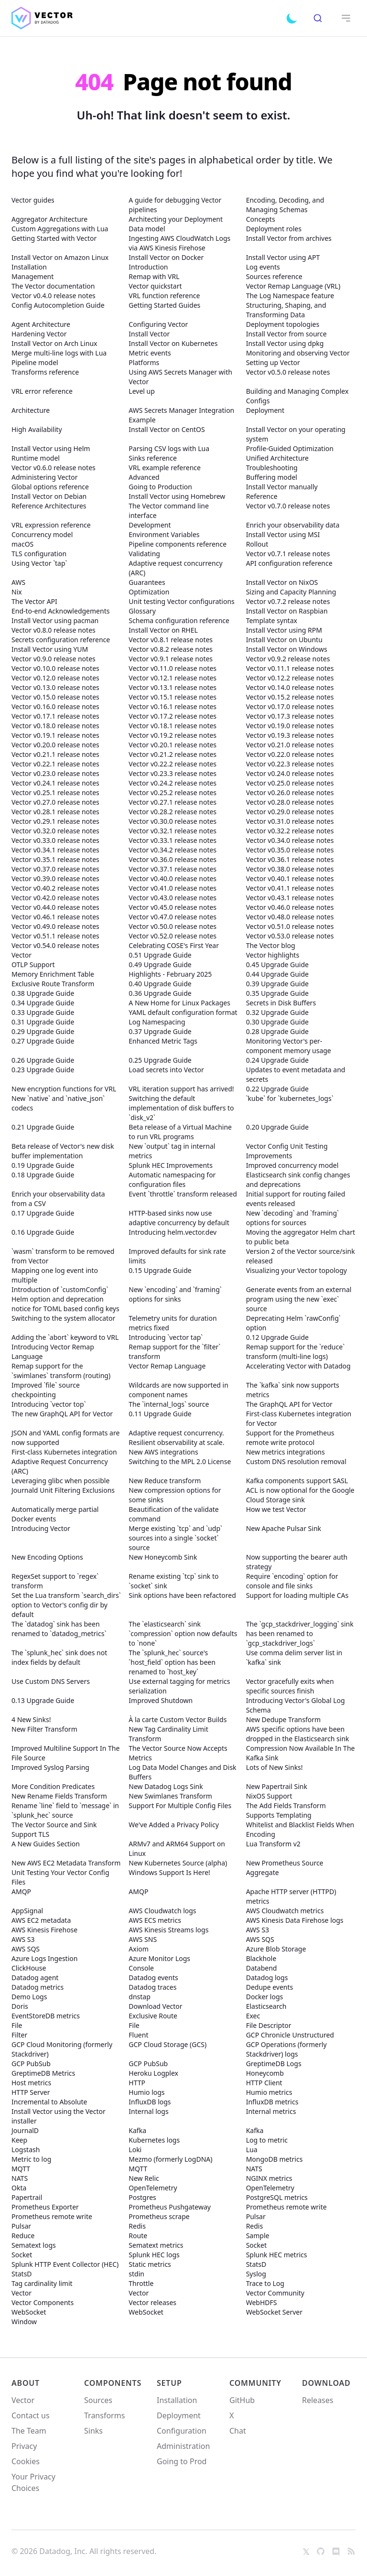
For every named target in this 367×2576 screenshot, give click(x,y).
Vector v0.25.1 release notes (55, 792)
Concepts (260, 219)
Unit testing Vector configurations (181, 601)
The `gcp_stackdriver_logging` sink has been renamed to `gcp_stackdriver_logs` (300, 1633)
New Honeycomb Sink (163, 1557)
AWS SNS (143, 1939)
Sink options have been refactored (182, 1595)
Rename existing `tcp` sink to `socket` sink (173, 1581)
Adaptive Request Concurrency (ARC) (59, 1466)
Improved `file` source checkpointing (45, 1389)
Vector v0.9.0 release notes (53, 658)
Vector (21, 954)
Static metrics (150, 2264)
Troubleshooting (272, 467)
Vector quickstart (155, 286)
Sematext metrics (156, 2245)
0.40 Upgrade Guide (160, 983)
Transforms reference (45, 372)
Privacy (24, 2446)
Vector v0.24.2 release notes (172, 782)
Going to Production (160, 486)
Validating (144, 553)
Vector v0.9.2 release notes (288, 658)
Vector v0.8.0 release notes (53, 630)
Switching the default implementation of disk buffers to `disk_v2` (181, 1108)
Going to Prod (181, 2461)
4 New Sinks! (31, 1719)
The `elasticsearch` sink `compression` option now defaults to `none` (183, 1633)
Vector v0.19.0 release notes (290, 725)
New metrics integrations (285, 1451)
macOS (22, 544)
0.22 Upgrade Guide (277, 1088)
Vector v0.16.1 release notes (172, 706)
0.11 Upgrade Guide (160, 1413)
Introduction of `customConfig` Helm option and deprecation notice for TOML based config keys (65, 1299)
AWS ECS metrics (155, 1920)
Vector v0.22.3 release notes (290, 763)
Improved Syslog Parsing (50, 1767)
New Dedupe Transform (283, 1719)
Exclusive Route (153, 2015)
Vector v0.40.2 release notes (55, 888)
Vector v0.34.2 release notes (172, 849)
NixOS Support (269, 1795)
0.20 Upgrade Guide (277, 1127)
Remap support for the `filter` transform (174, 1351)
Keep (19, 2140)
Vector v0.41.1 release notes (290, 888)
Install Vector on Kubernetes (173, 343)
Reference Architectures (48, 505)
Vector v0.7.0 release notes (288, 505)
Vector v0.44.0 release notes (55, 907)
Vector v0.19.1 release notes (55, 735)
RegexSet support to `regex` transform (54, 1581)
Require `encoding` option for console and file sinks (292, 1581)
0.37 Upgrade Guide (160, 1031)
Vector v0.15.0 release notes (55, 696)
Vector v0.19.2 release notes (172, 735)
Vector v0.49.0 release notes (55, 926)
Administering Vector (44, 477)
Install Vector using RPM (284, 630)
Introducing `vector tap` (166, 1337)
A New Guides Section (45, 1843)
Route (138, 2235)
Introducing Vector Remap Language (52, 1351)
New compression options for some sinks (175, 1495)
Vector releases (152, 2302)
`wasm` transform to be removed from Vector (62, 1256)
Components (112, 2383)
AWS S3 (257, 1929)
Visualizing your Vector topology (296, 1270)
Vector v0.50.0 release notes (172, 926)
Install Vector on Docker (166, 257)
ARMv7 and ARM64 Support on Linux (177, 1848)
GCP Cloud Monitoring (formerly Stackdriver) (61, 2049)
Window (24, 2321)
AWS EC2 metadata (41, 1920)
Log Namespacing (157, 1021)
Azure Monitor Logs (159, 1958)
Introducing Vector (40, 1528)
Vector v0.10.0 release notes (55, 668)
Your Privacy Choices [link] (33, 2485)
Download (326, 2383)
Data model (147, 228)
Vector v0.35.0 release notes (290, 849)
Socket (256, 2245)
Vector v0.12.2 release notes (290, 677)
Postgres (142, 2197)
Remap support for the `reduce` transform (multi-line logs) (295, 1351)
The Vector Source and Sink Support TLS (54, 1829)
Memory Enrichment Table (52, 974)
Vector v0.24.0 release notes (290, 773)
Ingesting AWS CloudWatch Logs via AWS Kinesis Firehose (179, 243)
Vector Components (42, 2302)
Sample (258, 2235)
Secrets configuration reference (60, 639)
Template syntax (271, 620)
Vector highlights (272, 954)
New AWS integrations (163, 1451)
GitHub (242, 2400)
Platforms (144, 362)
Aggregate (262, 1872)
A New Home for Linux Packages (179, 1002)
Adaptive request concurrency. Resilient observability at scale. (176, 1437)
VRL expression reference (51, 524)
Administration (183, 2446)
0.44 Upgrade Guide (277, 974)
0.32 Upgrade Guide (277, 1012)
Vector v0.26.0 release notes (290, 792)
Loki (135, 2149)
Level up (141, 391)
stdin (136, 2273)
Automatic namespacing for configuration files (172, 1179)
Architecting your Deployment (176, 219)
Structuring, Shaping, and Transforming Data (286, 310)
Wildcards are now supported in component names (178, 1389)
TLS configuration (38, 553)
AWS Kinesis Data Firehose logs (295, 1920)
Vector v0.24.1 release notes (55, 782)
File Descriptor (268, 2025)
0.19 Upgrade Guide (42, 1165)
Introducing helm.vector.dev (172, 1232)
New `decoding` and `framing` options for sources (292, 1217)
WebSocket (28, 2312)
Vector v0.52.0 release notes (172, 935)
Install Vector (149, 333)
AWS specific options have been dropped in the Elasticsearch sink (297, 1734)
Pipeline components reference (178, 544)
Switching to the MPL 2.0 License (180, 1461)
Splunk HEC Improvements (171, 1165)
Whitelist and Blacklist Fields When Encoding (300, 1829)
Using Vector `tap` (39, 563)
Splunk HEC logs (154, 2254)
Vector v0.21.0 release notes (290, 744)
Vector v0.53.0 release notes (290, 935)
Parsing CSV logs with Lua (169, 448)
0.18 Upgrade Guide (42, 1174)
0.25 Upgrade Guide (160, 1060)
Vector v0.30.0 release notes (172, 821)
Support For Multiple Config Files (180, 1805)
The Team (28, 2430)
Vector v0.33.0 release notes (55, 840)
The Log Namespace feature (290, 295)
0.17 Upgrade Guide (42, 1213)
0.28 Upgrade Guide (277, 1031)
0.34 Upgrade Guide (42, 1002)
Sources (98, 2400)
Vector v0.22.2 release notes (172, 763)
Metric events (150, 352)
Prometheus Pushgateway (170, 2206)
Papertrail (26, 2197)
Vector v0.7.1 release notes (288, 553)
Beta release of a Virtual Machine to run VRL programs (180, 1131)
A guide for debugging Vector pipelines (175, 204)
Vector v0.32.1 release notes (172, 830)
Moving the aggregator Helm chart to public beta (300, 1237)
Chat (237, 2430)
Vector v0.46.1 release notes (55, 916)
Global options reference (50, 486)
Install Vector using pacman (54, 620)
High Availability (36, 429)
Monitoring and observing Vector (298, 352)
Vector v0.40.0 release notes (172, 878)
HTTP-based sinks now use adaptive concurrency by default (179, 1217)
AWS (18, 582)
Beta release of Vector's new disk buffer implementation (62, 1151)
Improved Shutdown (161, 1700)
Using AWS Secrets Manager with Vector (180, 376)
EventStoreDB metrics (45, 2015)
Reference (262, 496)
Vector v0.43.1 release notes (290, 897)
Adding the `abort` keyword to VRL (65, 1337)
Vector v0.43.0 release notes (172, 897)
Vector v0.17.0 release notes (290, 706)
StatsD (256, 2264)
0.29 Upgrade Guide (42, 1031)
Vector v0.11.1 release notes (290, 668)
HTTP (137, 2082)
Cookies (25, 2461)
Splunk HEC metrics (276, 2254)
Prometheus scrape (159, 2216)
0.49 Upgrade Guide (160, 964)
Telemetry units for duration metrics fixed (172, 1323)
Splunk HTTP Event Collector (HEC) (65, 2264)
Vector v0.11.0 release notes (172, 668)
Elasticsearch (266, 2006)
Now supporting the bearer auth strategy (297, 1561)
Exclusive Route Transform (52, 983)
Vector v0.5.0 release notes (288, 372)
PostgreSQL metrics (277, 2197)
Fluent (138, 2034)
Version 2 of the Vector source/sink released (300, 1256)
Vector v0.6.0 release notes (53, 467)
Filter (19, 2034)
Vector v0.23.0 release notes (55, 773)
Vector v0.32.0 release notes (55, 830)
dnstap (140, 1996)
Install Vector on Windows (286, 649)
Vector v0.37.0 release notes (55, 868)
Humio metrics (269, 2092)
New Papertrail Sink (276, 1786)
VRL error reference (42, 391)
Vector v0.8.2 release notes (171, 649)
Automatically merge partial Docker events (54, 1514)
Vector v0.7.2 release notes (288, 601)
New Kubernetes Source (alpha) (178, 1862)
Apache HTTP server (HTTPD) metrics (291, 1896)
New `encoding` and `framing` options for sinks (175, 1294)
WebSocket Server (274, 2312)
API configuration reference (289, 563)
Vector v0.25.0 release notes (290, 782)
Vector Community (275, 2292)
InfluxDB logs (150, 2101)
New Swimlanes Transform (170, 1795)
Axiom (139, 1948)
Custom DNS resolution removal (296, 1461)
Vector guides (32, 200)
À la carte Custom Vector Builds (178, 1719)
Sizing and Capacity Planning (291, 591)
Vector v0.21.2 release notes (172, 754)
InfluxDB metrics (272, 2101)
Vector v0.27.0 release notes (55, 802)
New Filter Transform (44, 1729)
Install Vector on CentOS (167, 429)
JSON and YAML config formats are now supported (65, 1437)
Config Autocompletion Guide (58, 305)
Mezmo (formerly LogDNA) (170, 2159)
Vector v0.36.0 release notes (172, 859)
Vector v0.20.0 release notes (55, 744)
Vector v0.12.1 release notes (172, 677)
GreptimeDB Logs (274, 2063)
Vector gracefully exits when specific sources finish (290, 1686)
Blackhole (261, 1958)
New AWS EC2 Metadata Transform (65, 1862)
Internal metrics (271, 2111)
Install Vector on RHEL (163, 630)
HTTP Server (30, 2092)
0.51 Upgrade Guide (160, 954)
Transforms (104, 2415)
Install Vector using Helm (50, 448)
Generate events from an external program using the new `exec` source (299, 1299)
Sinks (93, 2430)
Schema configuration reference (179, 620)
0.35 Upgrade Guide (277, 993)
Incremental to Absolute (49, 2101)
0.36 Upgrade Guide (160, 993)
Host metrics (31, 2082)
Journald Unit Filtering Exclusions (63, 1490)
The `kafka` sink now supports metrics (292, 1389)
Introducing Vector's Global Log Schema (295, 1705)
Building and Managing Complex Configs (297, 396)
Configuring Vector (158, 324)
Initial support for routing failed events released (295, 1198)
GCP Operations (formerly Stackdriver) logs (286, 2049)
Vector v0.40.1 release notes (290, 878)
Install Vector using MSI (283, 534)
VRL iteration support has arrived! (181, 1088)
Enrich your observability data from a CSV (58, 1198)
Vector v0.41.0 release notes (172, 888)
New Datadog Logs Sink (166, 1786)
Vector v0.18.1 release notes (172, 725)
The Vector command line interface (169, 510)
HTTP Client (264, 2082)
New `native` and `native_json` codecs (58, 1103)
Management (32, 276)
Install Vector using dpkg (285, 343)
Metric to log (31, 2159)
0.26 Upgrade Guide (42, 1060)
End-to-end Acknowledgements (60, 610)
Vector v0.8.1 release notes (171, 639)
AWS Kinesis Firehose (44, 1929)
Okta (18, 2187)
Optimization (149, 591)
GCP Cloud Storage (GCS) (167, 2044)
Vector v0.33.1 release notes (172, 840)
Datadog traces (152, 1987)
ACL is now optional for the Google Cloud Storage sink (300, 1495)
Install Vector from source (286, 333)
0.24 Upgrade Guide (277, 1060)
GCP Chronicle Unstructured (290, 2034)
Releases (317, 2400)
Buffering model (271, 477)
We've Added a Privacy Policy (173, 1824)
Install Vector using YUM (49, 649)
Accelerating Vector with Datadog (298, 1365)
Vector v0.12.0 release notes (55, 677)
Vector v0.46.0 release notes (290, 907)
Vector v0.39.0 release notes (55, 878)
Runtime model (35, 458)
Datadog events (153, 1977)
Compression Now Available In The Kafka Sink (300, 1753)
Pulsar (256, 2216)
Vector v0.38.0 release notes (290, 868)
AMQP (21, 1891)
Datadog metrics (37, 1987)
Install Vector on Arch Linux (54, 343)
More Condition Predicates (53, 1786)
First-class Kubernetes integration (64, 1451)
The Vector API (34, 601)
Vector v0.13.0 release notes (55, 687)
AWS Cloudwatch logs (162, 1910)
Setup (169, 2383)
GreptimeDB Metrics (43, 2073)
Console (141, 1967)
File (16, 2025)
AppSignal (27, 1910)
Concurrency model (42, 534)
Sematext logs (33, 2245)
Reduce (22, 2235)
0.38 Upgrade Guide (42, 993)
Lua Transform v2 (273, 1843)
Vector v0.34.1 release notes (55, 849)
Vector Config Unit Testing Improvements (287, 1151)
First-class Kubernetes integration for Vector (299, 1418)
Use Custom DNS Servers (50, 1681)
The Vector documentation (53, 286)
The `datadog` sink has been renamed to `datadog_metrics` (58, 1628)
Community (255, 2383)
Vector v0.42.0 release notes (55, 897)
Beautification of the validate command (173, 1514)
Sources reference (274, 276)
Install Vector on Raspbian (287, 610)
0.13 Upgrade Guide (42, 1700)
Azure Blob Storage (276, 1948)
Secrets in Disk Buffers (281, 1002)
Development (150, 524)
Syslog (256, 2273)
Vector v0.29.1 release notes (55, 821)
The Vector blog (270, 945)
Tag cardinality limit (42, 2283)
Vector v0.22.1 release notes (55, 763)
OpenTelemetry (153, 2187)
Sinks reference (153, 458)
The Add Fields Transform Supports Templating (286, 1810)
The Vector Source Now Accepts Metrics (178, 1753)
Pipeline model (34, 362)
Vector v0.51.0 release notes (290, 926)
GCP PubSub (31, 2063)
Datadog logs (267, 1977)
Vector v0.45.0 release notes (172, 907)
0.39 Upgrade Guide (277, 983)
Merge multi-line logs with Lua (59, 352)
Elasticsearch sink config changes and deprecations (298, 1179)
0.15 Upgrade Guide (160, 1270)
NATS (254, 2168)
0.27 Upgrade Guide (42, 1040)
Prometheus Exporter (45, 2206)
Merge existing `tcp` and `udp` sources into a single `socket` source (175, 1538)
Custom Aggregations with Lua (59, 228)
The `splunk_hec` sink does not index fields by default (59, 1657)
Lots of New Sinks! (274, 1767)
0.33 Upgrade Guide (42, 1012)
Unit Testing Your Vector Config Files (60, 1877)
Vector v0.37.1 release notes (172, 868)
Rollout (257, 544)
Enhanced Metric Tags (163, 1040)
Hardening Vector (38, 333)
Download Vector (155, 2006)
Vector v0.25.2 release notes (172, 792)
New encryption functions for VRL (63, 1088)
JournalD (25, 2130)
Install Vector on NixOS (282, 582)
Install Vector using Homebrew (177, 496)
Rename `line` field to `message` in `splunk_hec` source (65, 1810)
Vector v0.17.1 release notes (55, 716)
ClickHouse (28, 1967)
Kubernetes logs (154, 2140)
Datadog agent (34, 1977)
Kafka (137, 2130)
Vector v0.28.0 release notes (290, 802)
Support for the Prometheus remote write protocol (290, 1437)
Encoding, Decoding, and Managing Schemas (285, 204)
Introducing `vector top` (48, 1404)
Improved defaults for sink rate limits (177, 1256)
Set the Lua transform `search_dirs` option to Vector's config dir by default (66, 1605)
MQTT (20, 2168)
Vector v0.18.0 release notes (55, 725)
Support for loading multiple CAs (297, 1595)
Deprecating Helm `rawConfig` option (293, 1323)
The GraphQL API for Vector (289, 1404)
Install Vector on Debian (48, 496)
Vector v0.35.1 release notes (55, 859)
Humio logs (146, 2092)
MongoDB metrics (274, 2159)
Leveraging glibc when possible (60, 1480)
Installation (29, 266)
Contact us (30, 2415)
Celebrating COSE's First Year (174, 945)
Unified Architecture (277, 458)
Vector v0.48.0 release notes (290, 916)
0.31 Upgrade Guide (42, 1021)
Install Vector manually (282, 486)
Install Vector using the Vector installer (58, 2116)
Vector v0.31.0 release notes (290, 821)
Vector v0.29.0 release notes (290, 811)
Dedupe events (269, 1987)
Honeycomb (265, 2073)
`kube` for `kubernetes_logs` (290, 1098)
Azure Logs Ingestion (44, 1958)
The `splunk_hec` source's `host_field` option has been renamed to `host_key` (172, 1662)
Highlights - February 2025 (170, 974)
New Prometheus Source (285, 1862)
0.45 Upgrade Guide (277, 964)
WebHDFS (261, 2302)
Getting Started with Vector (54, 238)
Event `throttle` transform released (183, 1193)
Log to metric (267, 2140)
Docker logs (264, 1996)
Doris (19, 2006)
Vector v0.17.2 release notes (172, 716)
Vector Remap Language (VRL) (293, 286)
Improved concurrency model (292, 1165)
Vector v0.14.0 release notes (290, 687)
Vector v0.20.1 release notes (172, 744)
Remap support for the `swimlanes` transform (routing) (60, 1370)
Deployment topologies (283, 324)
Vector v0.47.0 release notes (172, 916)
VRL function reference (164, 295)
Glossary (142, 610)
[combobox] (317, 18)
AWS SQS (260, 1939)
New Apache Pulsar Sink (283, 1528)
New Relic (144, 2178)
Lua (252, 2149)
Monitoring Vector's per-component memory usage (288, 1045)
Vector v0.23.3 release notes (172, 773)
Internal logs (148, 2111)
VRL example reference (165, 467)
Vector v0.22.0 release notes (290, 754)
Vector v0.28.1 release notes (55, 811)
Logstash (25, 2149)
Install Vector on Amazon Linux (59, 257)
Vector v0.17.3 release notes (290, 716)
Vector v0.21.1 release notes (55, 754)
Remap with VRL (154, 276)
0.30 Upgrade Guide (277, 1021)
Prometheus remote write (286, 2206)
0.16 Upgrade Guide (42, 1232)
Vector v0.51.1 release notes (55, 935)
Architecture (30, 410)
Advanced (144, 477)
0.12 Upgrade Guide (277, 1337)
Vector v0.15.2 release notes (290, 696)
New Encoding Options (47, 1557)
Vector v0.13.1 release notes (172, 687)
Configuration (181, 2430)
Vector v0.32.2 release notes (290, 830)
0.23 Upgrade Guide (42, 1069)
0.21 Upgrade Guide (42, 1127)
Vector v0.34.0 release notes (290, 840)
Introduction (148, 266)
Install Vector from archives (289, 238)
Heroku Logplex (153, 2073)
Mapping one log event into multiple (54, 1275)
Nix (16, 591)
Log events (263, 266)
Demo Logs (29, 1996)
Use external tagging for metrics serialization (179, 1686)
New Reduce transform (165, 1480)
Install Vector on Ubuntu (284, 639)
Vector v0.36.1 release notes (290, 859)
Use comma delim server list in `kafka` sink (294, 1657)
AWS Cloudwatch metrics (285, 1910)
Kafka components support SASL (297, 1480)
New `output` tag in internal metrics (172, 1151)
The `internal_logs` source (169, 1404)
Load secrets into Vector (166, 1069)
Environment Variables (164, 534)
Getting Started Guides (164, 305)
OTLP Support (33, 964)
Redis (137, 2226)
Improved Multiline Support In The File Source (65, 1753)
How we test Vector (276, 1509)
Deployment (265, 410)
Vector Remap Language (167, 1365)
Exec (253, 2015)
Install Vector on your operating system (295, 434)
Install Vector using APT (283, 257)
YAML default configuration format (183, 1012)
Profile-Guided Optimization (290, 448)
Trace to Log (265, 2283)
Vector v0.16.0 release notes (55, 706)
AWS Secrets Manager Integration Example (181, 415)
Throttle (141, 2283)
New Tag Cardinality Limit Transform (168, 1734)
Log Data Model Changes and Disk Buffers (182, 1772)
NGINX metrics (269, 2178)
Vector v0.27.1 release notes (172, 802)
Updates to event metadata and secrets (295, 1074)
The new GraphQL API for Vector (62, 1413)
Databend (261, 1967)
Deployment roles (274, 228)
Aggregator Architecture (49, 219)
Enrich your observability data (293, 524)
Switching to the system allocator (63, 1318)
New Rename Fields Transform (59, 1795)
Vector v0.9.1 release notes (171, 658)
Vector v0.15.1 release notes (172, 696)
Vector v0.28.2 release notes (172, 811)
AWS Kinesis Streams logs (168, 1929)
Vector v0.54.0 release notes (55, 945)
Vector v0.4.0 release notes (53, 295)
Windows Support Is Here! (169, 1872)
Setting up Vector (273, 362)
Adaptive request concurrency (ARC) (175, 568)
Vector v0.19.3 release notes (290, 735)
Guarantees (147, 582)
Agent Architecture (40, 324)
